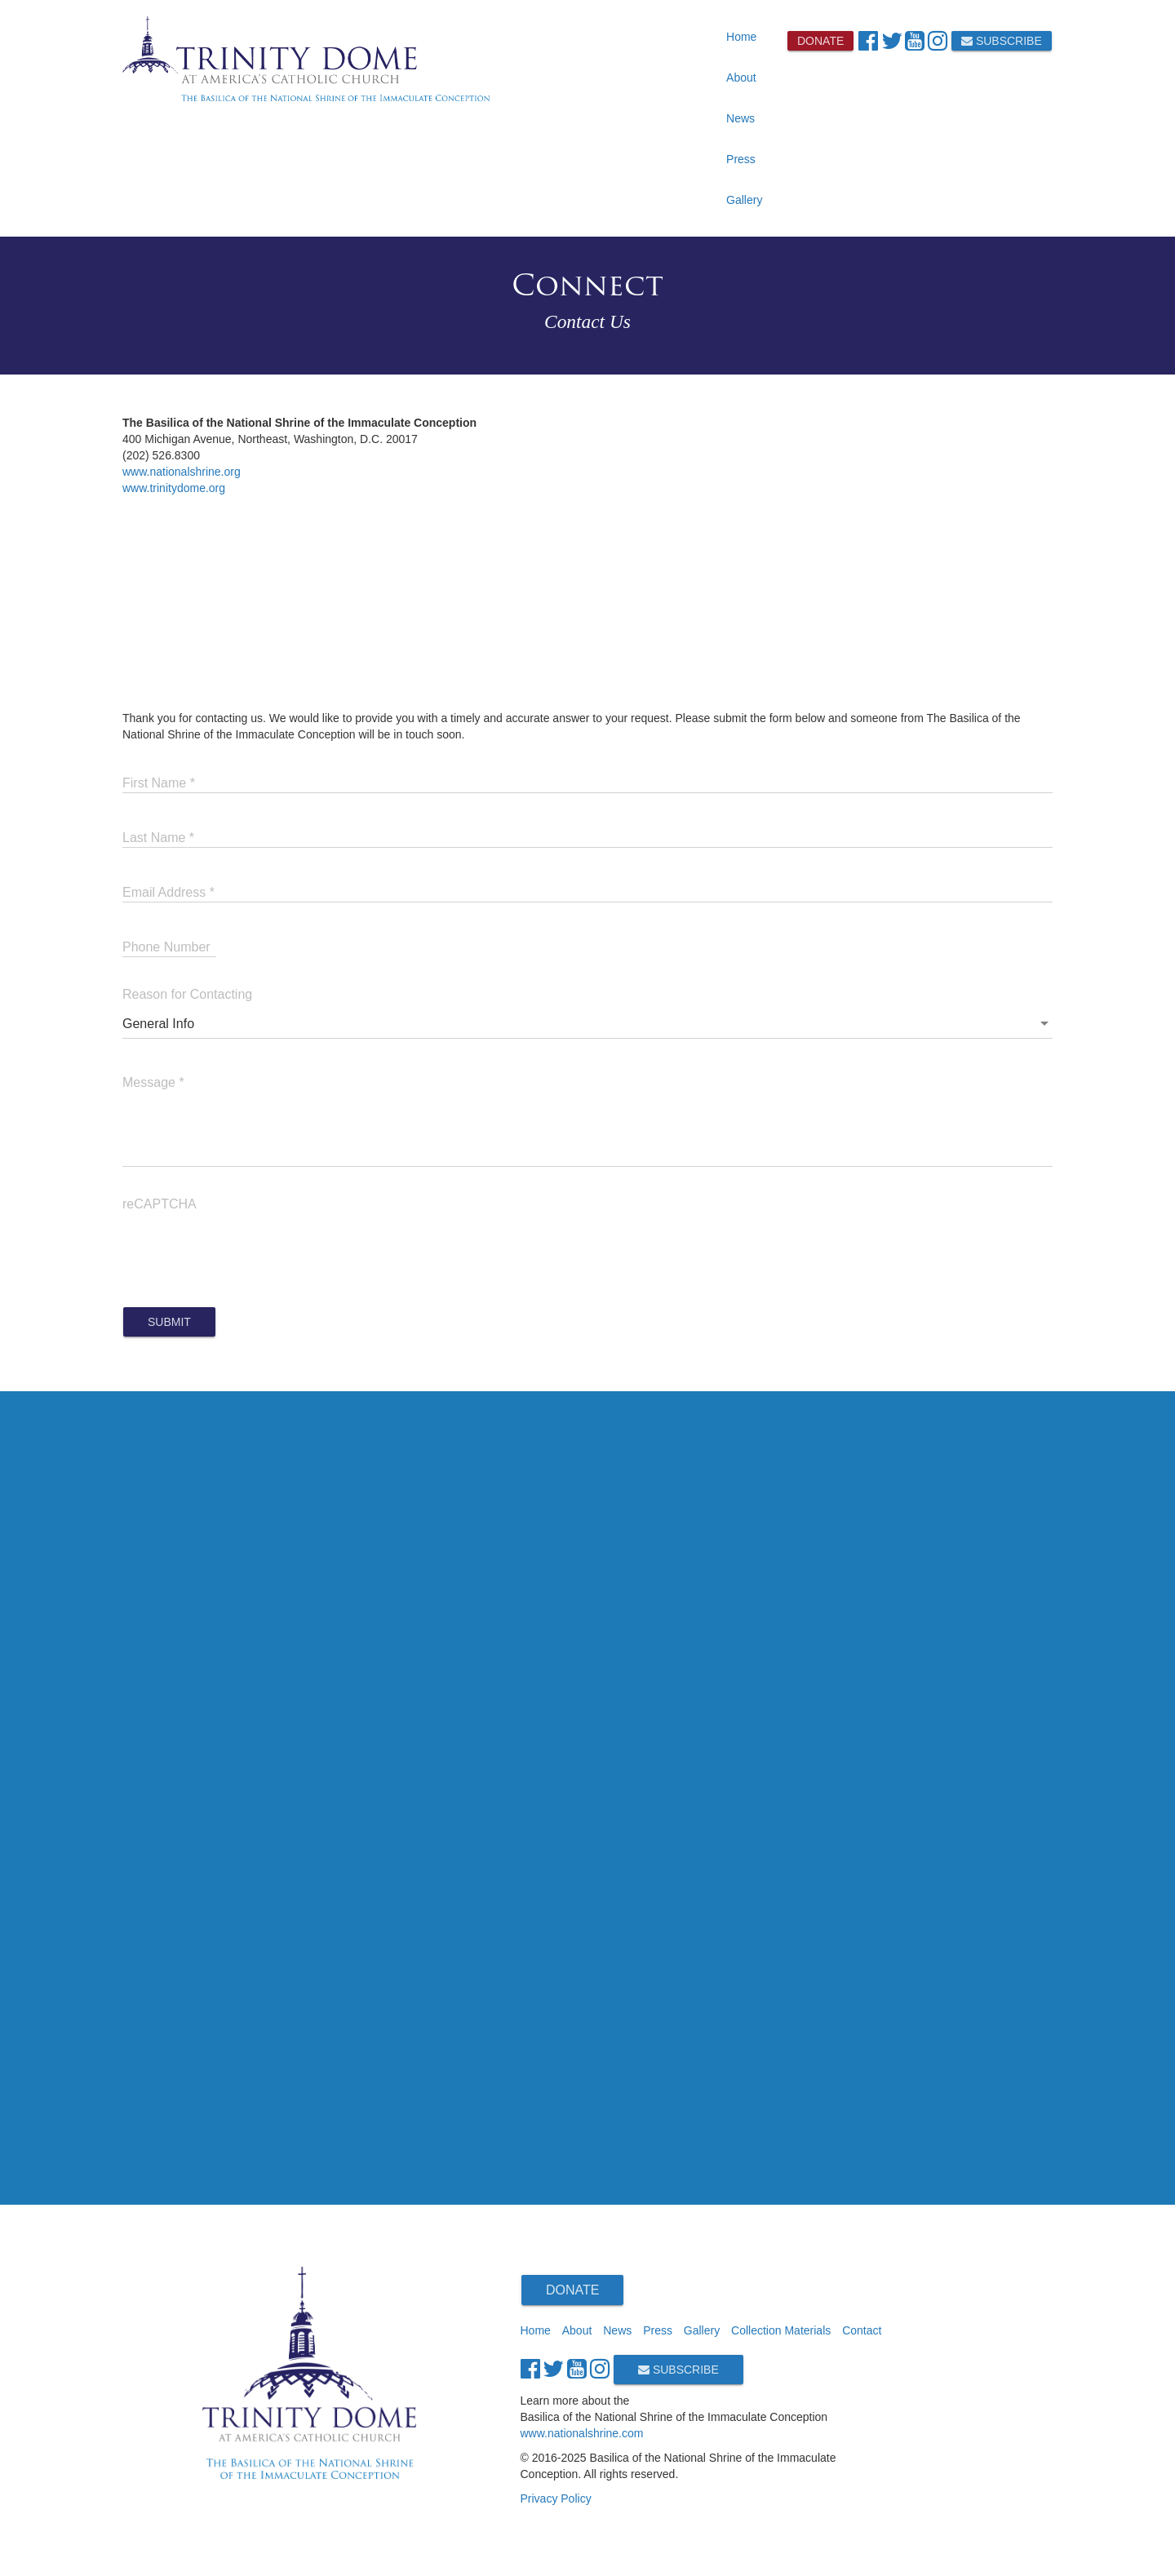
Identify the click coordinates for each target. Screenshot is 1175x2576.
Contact (861, 2330)
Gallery (744, 199)
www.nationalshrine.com (582, 2433)
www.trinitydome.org (173, 487)
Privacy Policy (556, 2498)
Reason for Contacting (187, 994)
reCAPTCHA (159, 1204)
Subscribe (1001, 40)
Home (741, 36)
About (741, 77)
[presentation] (246, 1249)
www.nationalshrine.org (181, 471)
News (740, 118)
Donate (820, 40)
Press (741, 159)
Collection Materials (781, 2330)
